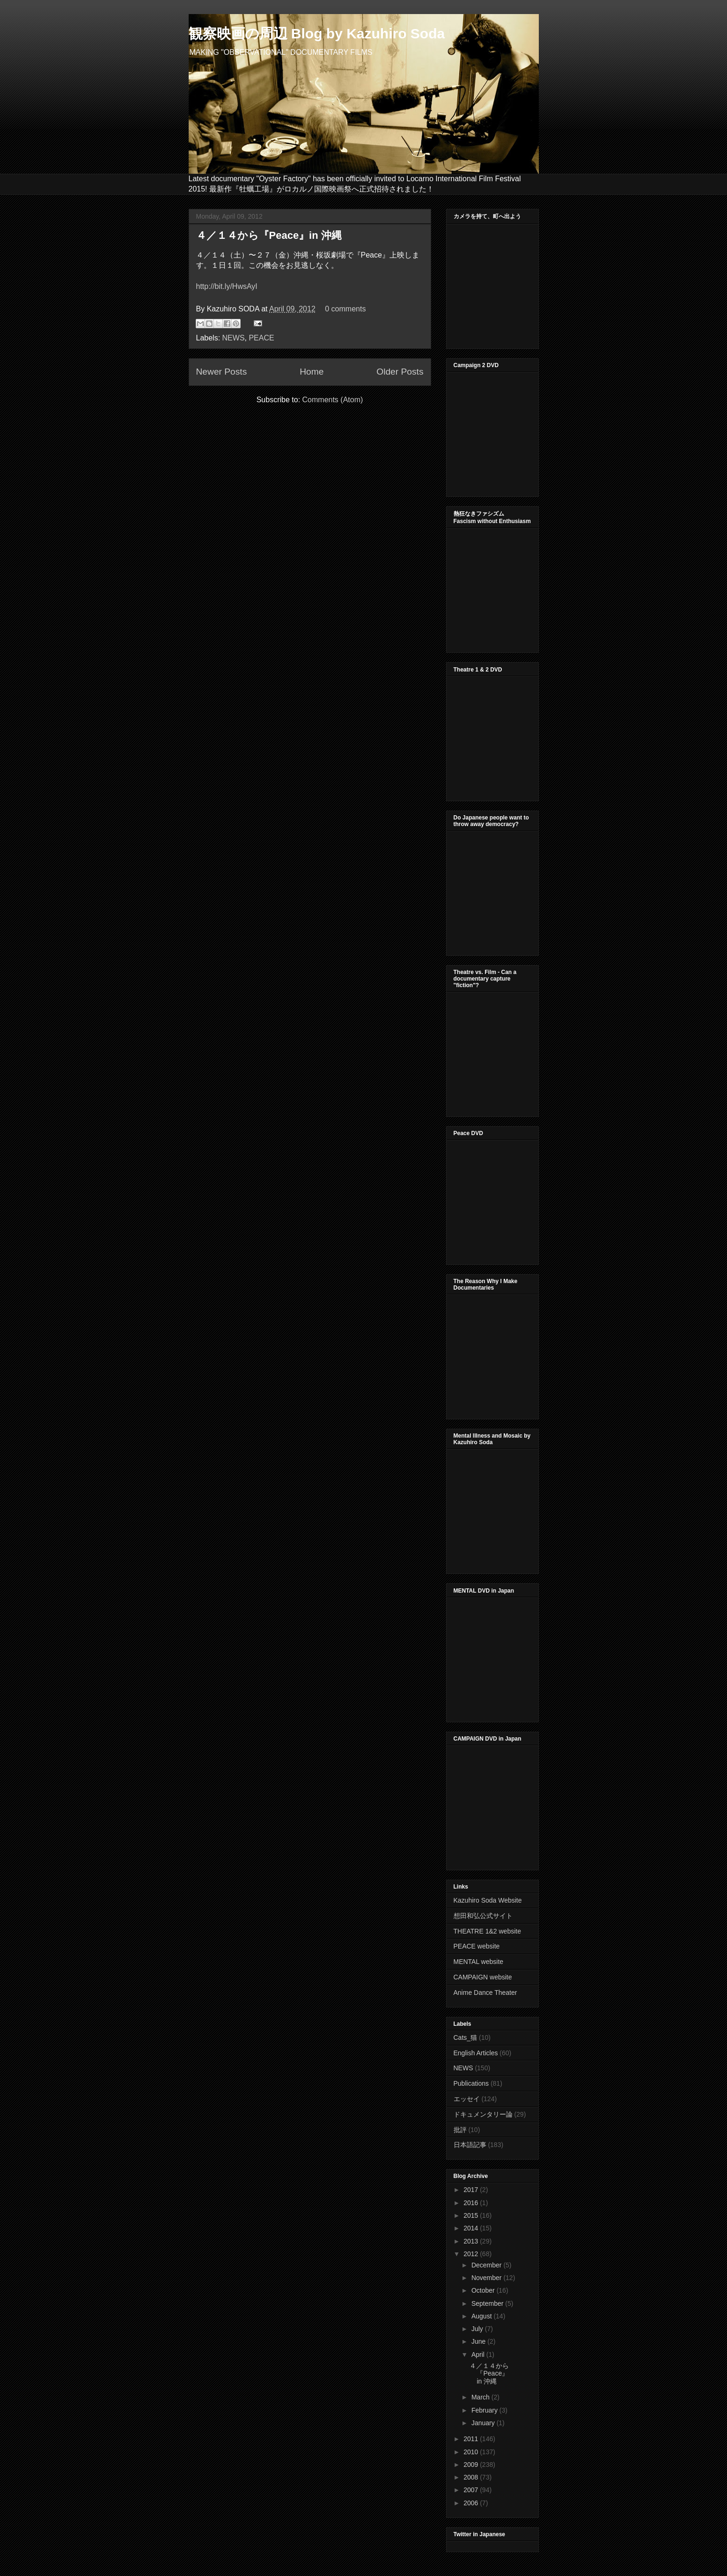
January (484, 2423)
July (478, 2328)
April (478, 2354)
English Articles (476, 2053)
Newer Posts (221, 371)
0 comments (345, 309)
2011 (471, 2439)
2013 (471, 2241)
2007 (471, 2490)
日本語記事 (470, 2144)
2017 (471, 2189)
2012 (471, 2254)
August (482, 2316)
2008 (471, 2477)
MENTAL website (479, 1961)
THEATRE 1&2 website (487, 1931)
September (488, 2303)
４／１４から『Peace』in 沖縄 (269, 235)
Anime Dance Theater (485, 1992)
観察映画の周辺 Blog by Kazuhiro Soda (317, 33)
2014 (471, 2228)
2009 (471, 2464)
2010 (471, 2452)
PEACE (261, 338)
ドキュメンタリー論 (483, 2114)
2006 (471, 2503)
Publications (471, 2083)
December (487, 2265)
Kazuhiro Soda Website (488, 1900)
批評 (460, 2129)
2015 (471, 2215)
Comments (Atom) (332, 400)
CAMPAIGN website (483, 1977)
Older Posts (399, 371)
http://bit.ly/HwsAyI (226, 286)
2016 (471, 2203)
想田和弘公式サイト (483, 1915)
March (481, 2397)
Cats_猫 (465, 2037)
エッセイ (467, 2099)
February (485, 2410)
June (479, 2341)
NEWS (233, 338)
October (484, 2290)
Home (311, 371)
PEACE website (477, 1946)
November (487, 2277)
